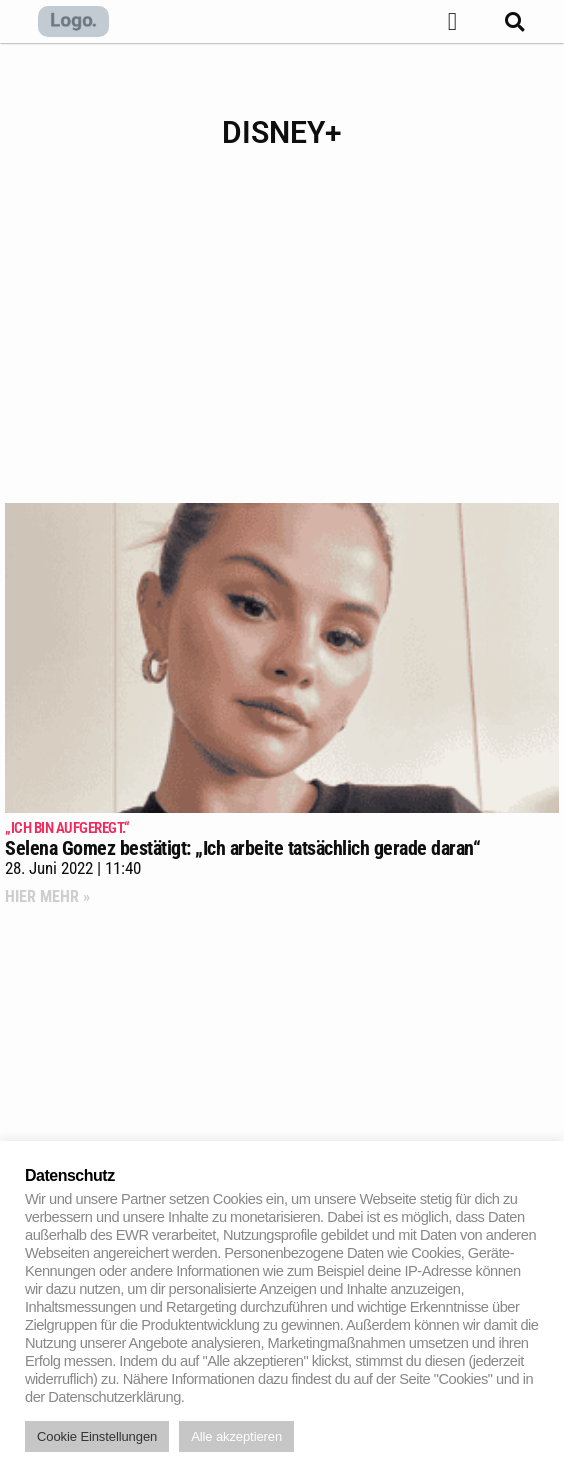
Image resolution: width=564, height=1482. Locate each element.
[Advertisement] (282, 343)
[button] (451, 22)
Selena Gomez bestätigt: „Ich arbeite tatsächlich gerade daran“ (282, 839)
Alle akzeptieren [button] (236, 1436)
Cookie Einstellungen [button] (97, 1436)
